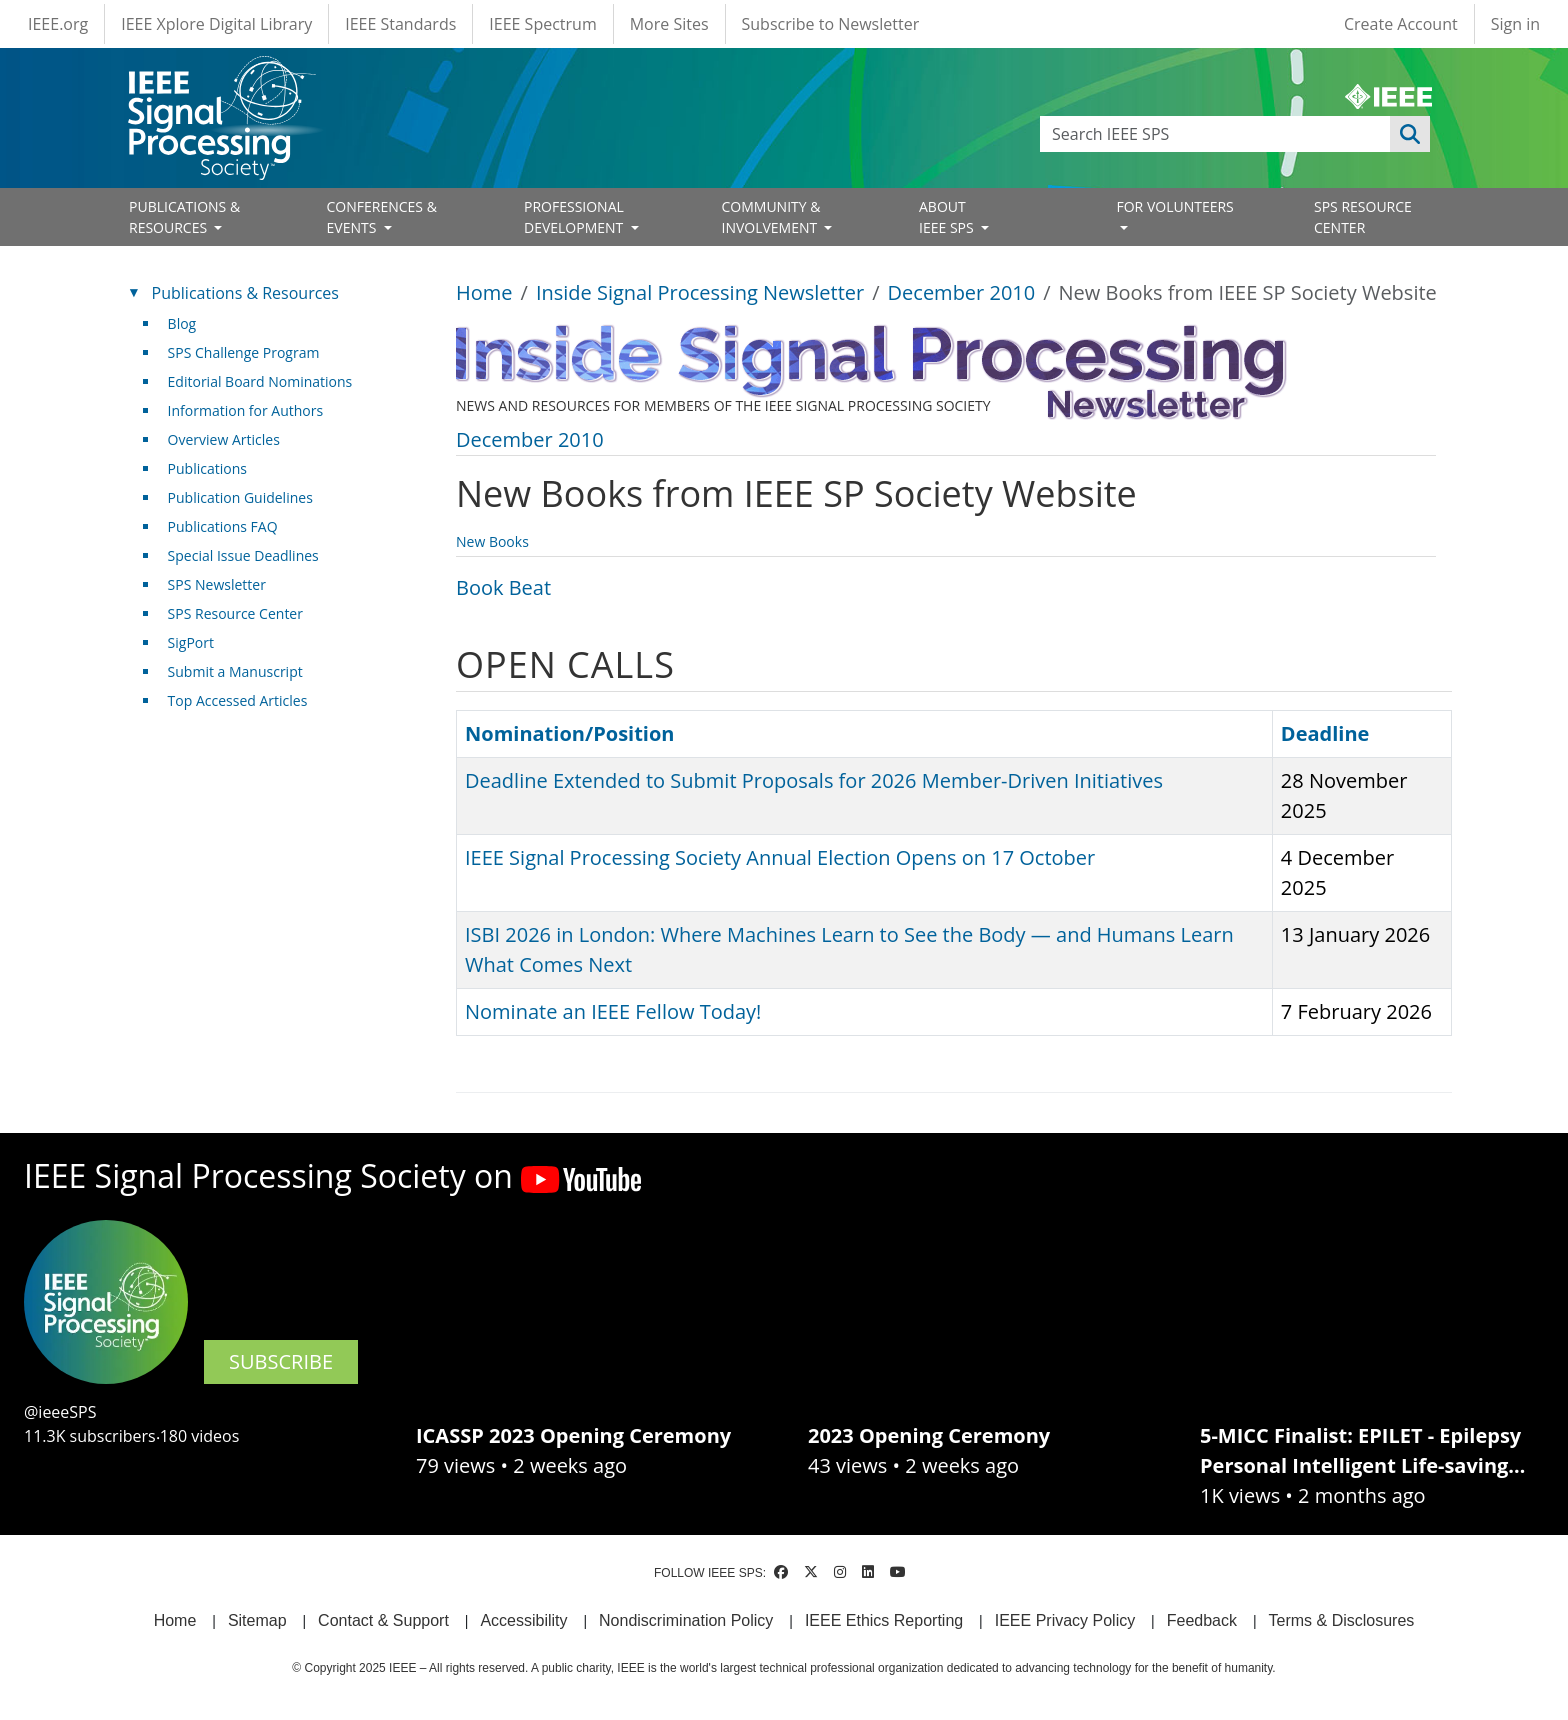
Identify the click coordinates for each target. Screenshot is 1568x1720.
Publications (207, 468)
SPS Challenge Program (244, 352)
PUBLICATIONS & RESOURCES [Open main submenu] (184, 217)
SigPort (191, 642)
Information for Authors (246, 410)
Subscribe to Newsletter (831, 24)
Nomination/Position (569, 733)
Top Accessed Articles (238, 700)
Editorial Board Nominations (260, 381)
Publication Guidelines (240, 497)
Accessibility (523, 1620)
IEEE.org (58, 24)
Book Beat (503, 587)
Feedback (1202, 1620)
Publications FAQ (223, 526)
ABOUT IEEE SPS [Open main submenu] (948, 217)
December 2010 (962, 292)
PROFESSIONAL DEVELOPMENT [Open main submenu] (575, 217)
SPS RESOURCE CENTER (1363, 217)
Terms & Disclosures (1342, 1620)
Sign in (1515, 24)
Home (484, 292)
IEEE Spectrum (542, 24)
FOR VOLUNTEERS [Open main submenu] (1175, 206)
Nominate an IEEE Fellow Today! (613, 1011)
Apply (1410, 134)
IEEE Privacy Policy (1065, 1620)
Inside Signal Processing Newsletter (700, 292)
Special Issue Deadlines (243, 555)
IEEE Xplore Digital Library (216, 24)
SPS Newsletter (217, 584)
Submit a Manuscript (235, 671)
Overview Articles (224, 439)
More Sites (669, 24)
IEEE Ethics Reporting (884, 1620)
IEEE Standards (400, 24)
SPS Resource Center (235, 613)
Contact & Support (383, 1620)
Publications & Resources (245, 293)
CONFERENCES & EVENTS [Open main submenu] (382, 217)
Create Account (1401, 24)
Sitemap (257, 1620)
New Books (492, 541)
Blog (182, 323)
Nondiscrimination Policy (686, 1620)
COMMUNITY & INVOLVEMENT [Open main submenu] (771, 217)
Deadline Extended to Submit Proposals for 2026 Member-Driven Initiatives (814, 780)
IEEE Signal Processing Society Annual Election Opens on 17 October (780, 857)
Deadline (1325, 733)
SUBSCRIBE (281, 1361)
